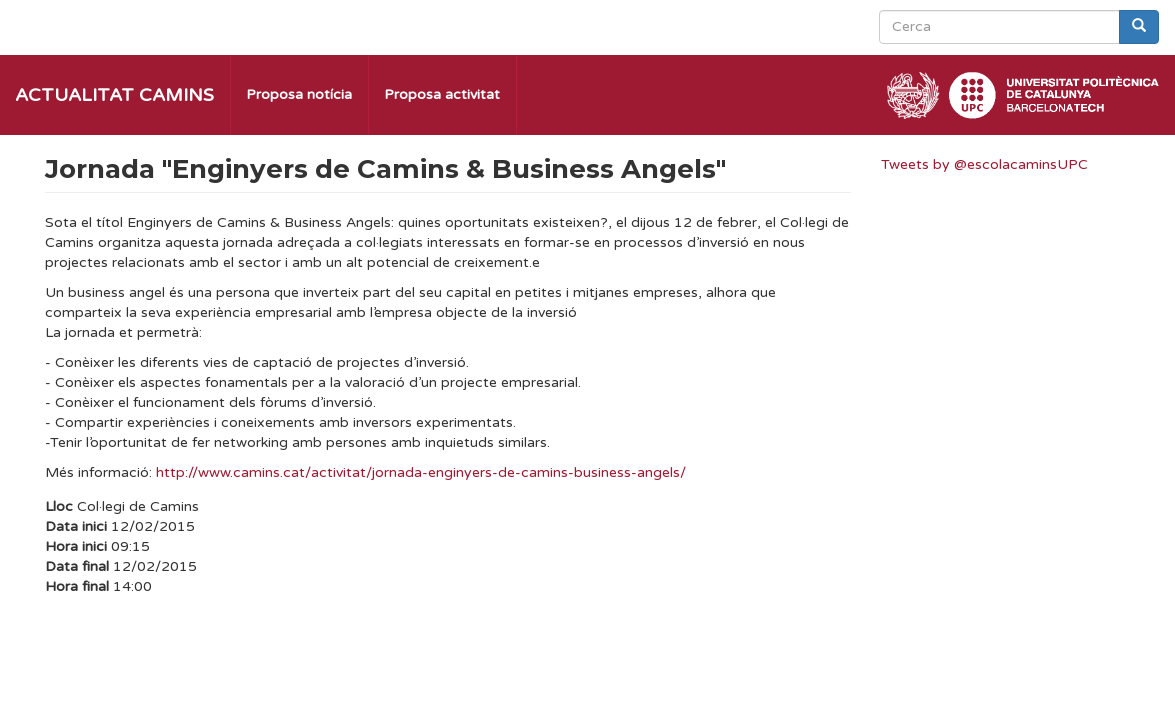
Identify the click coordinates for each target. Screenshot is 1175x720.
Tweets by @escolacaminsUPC (984, 164)
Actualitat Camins (114, 95)
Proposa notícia (299, 94)
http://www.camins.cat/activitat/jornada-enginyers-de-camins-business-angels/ (421, 472)
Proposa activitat (442, 94)
